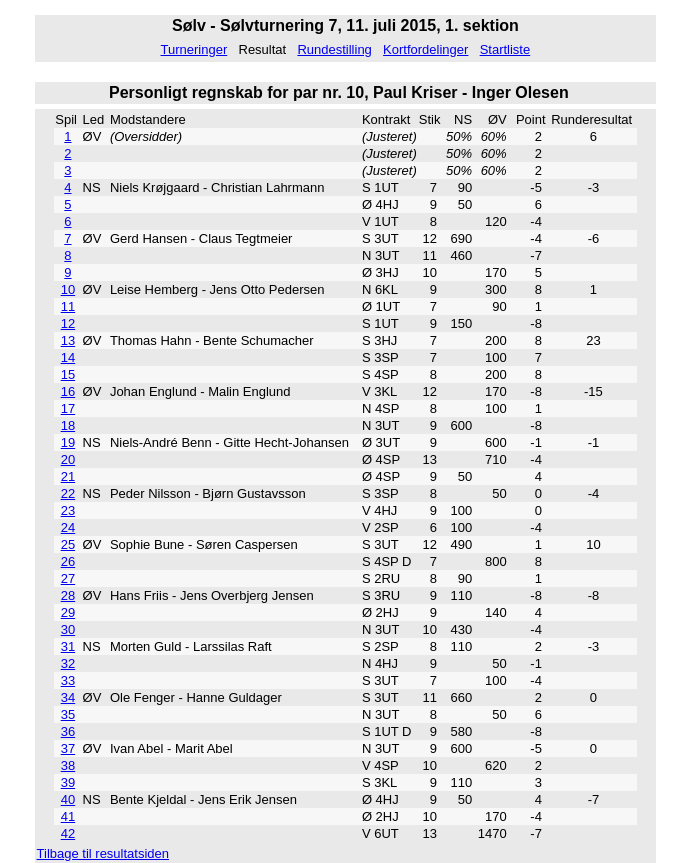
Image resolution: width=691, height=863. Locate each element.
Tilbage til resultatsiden (103, 853)
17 (68, 408)
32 (68, 663)
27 (68, 578)
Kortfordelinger (425, 49)
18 (68, 425)
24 (68, 527)
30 (68, 629)
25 (68, 544)
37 (68, 748)
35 (68, 714)
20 (68, 459)
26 (68, 561)
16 (68, 391)
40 (68, 799)
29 (68, 612)
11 (68, 306)
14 (68, 357)
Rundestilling (334, 49)
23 (68, 510)
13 (68, 340)
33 (68, 680)
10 (68, 289)
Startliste (505, 49)
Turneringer (194, 49)
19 (68, 442)
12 (68, 323)
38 (68, 765)
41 (68, 816)
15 (68, 374)
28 (68, 595)
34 (68, 697)
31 (68, 646)
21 (68, 476)
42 (68, 833)
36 (68, 731)
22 (68, 493)
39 (68, 782)
